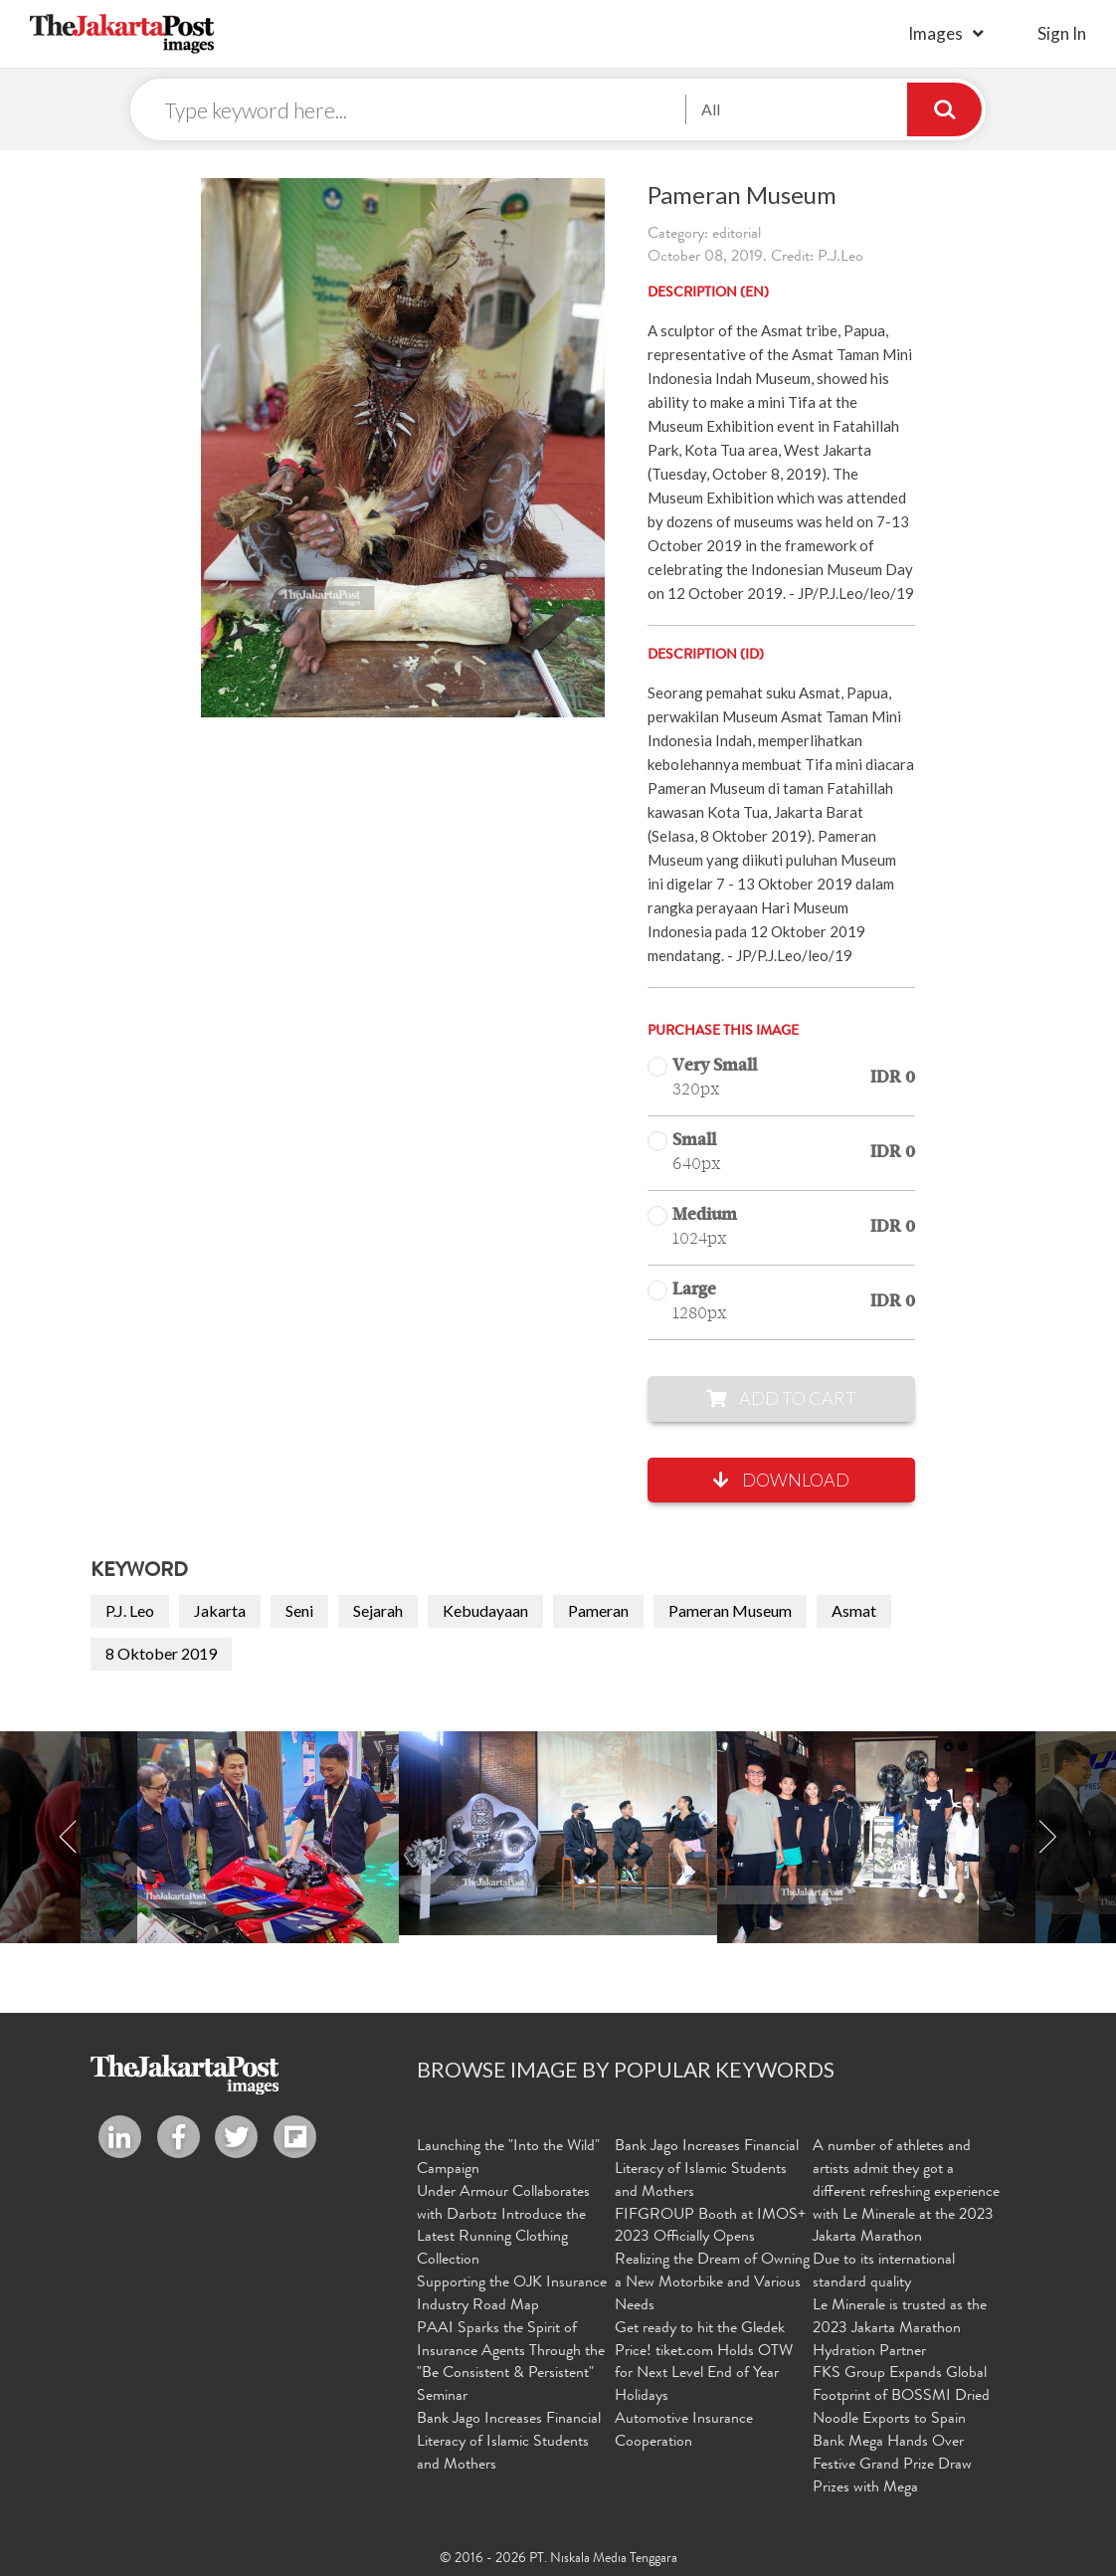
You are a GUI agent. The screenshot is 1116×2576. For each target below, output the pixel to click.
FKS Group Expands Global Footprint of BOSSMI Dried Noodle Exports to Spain (901, 2397)
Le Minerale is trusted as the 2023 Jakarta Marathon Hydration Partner (900, 2329)
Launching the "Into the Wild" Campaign (508, 2158)
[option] (558, 1833)
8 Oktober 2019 (161, 1653)
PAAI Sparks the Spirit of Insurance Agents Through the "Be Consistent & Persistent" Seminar (511, 2363)
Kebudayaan (485, 1610)
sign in (1061, 33)
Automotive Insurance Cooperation (684, 2431)
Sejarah (378, 1610)
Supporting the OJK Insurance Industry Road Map (512, 2295)
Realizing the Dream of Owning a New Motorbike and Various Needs (712, 2283)
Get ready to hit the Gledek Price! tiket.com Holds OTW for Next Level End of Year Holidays (704, 2363)
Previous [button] (68, 1837)
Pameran (598, 1610)
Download (781, 1479)
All (710, 108)
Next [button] (1047, 1837)
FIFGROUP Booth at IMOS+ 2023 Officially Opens (710, 2227)
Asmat (854, 1610)
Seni (299, 1610)
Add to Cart (781, 1398)
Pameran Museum (730, 1610)
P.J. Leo (129, 1610)
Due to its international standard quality (884, 2272)
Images (935, 33)
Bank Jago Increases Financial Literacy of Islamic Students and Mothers (509, 2443)
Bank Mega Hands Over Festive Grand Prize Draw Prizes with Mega (892, 2465)
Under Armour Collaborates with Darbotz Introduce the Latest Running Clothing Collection (503, 2227)
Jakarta (220, 1610)
